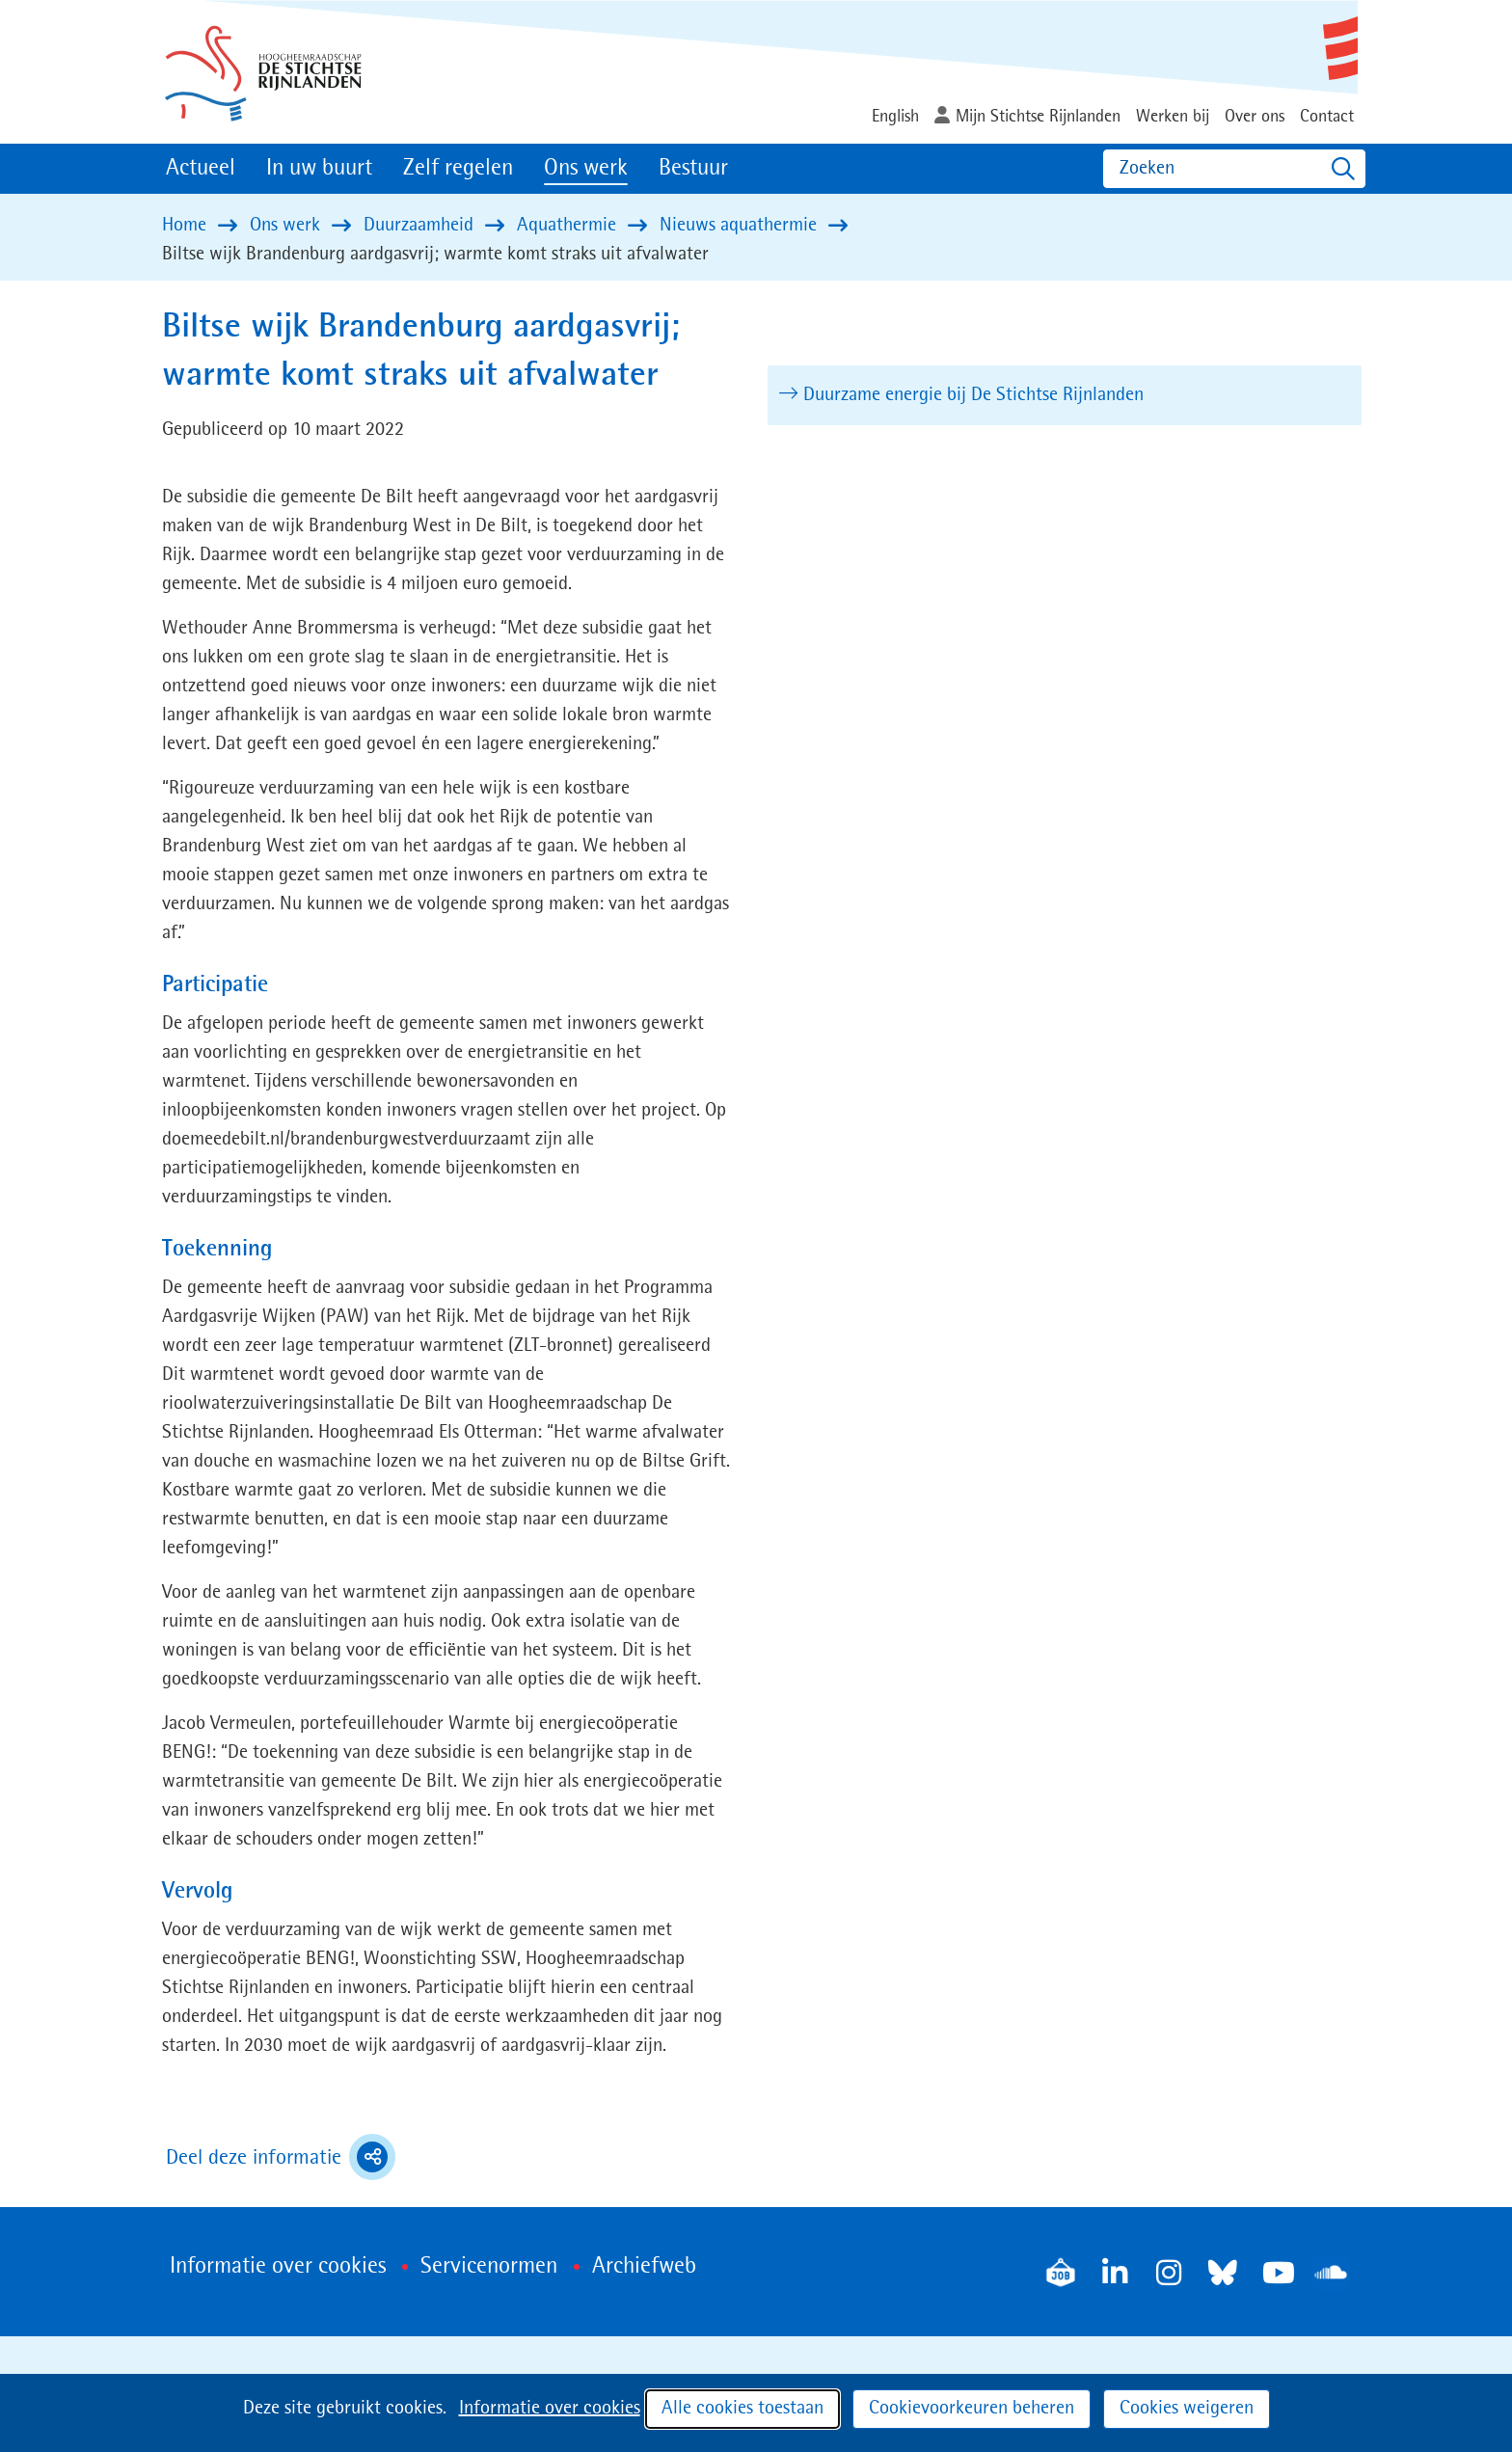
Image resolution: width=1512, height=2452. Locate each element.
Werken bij (1172, 116)
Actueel (200, 168)
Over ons (1254, 116)
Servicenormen (488, 2266)
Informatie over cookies (549, 2408)
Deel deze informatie (280, 2157)
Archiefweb (644, 2266)
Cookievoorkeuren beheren (971, 2408)
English (895, 116)
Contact (1327, 116)
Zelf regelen (458, 168)
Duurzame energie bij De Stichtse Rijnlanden (975, 395)
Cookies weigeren (1187, 2408)
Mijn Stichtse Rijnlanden (1038, 116)
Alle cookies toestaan (743, 2408)
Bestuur (693, 168)
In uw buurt (319, 168)
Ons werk (586, 168)
